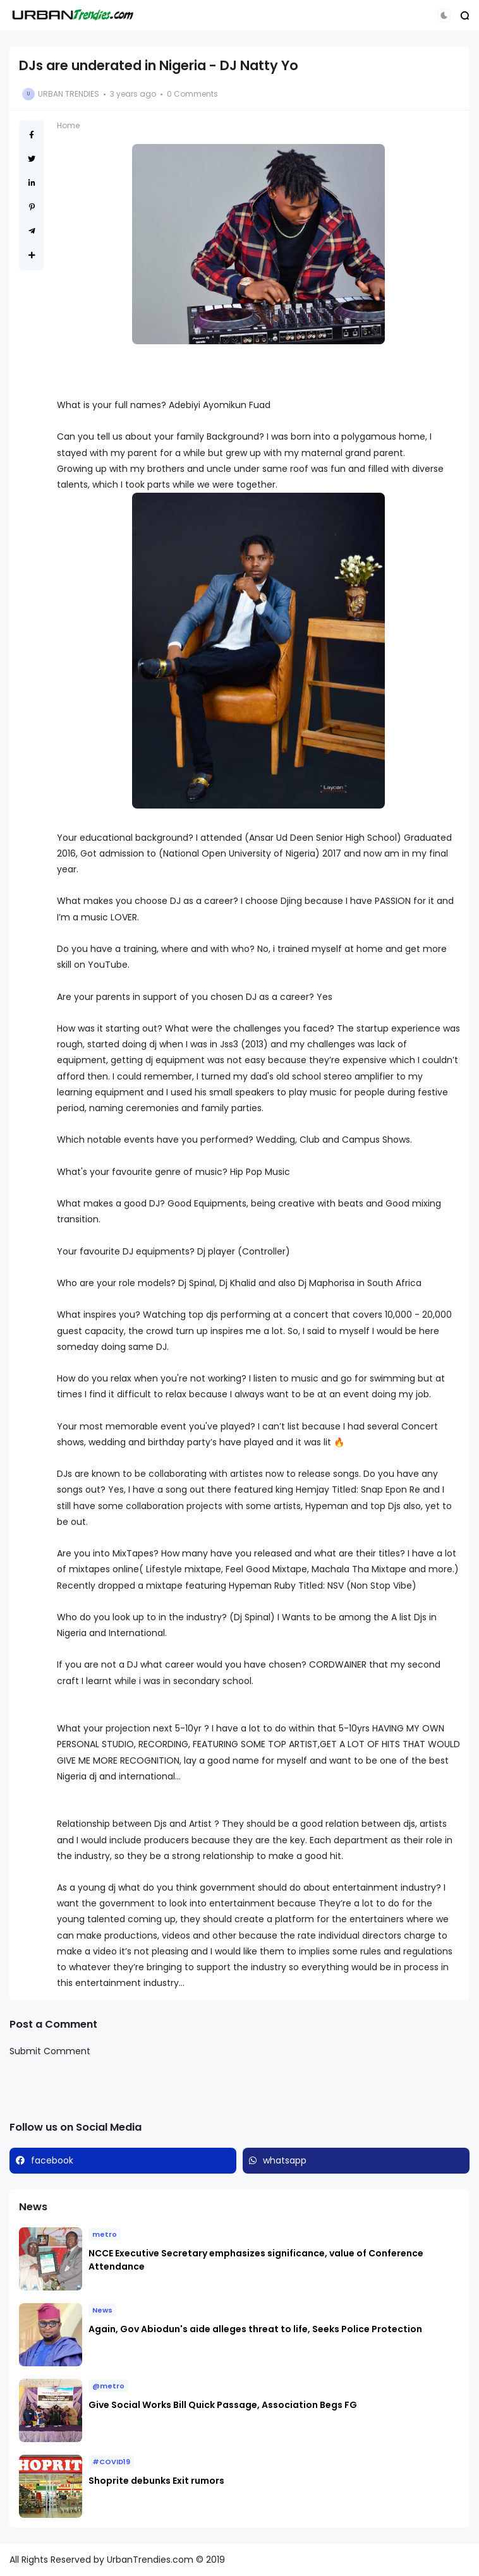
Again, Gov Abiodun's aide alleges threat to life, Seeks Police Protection (256, 2329)
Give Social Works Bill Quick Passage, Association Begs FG (222, 2404)
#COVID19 (111, 2462)
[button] (444, 15)
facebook (52, 2160)
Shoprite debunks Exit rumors (156, 2480)
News (102, 2310)
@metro (108, 2386)
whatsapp (284, 2160)
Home (68, 125)
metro (104, 2234)
